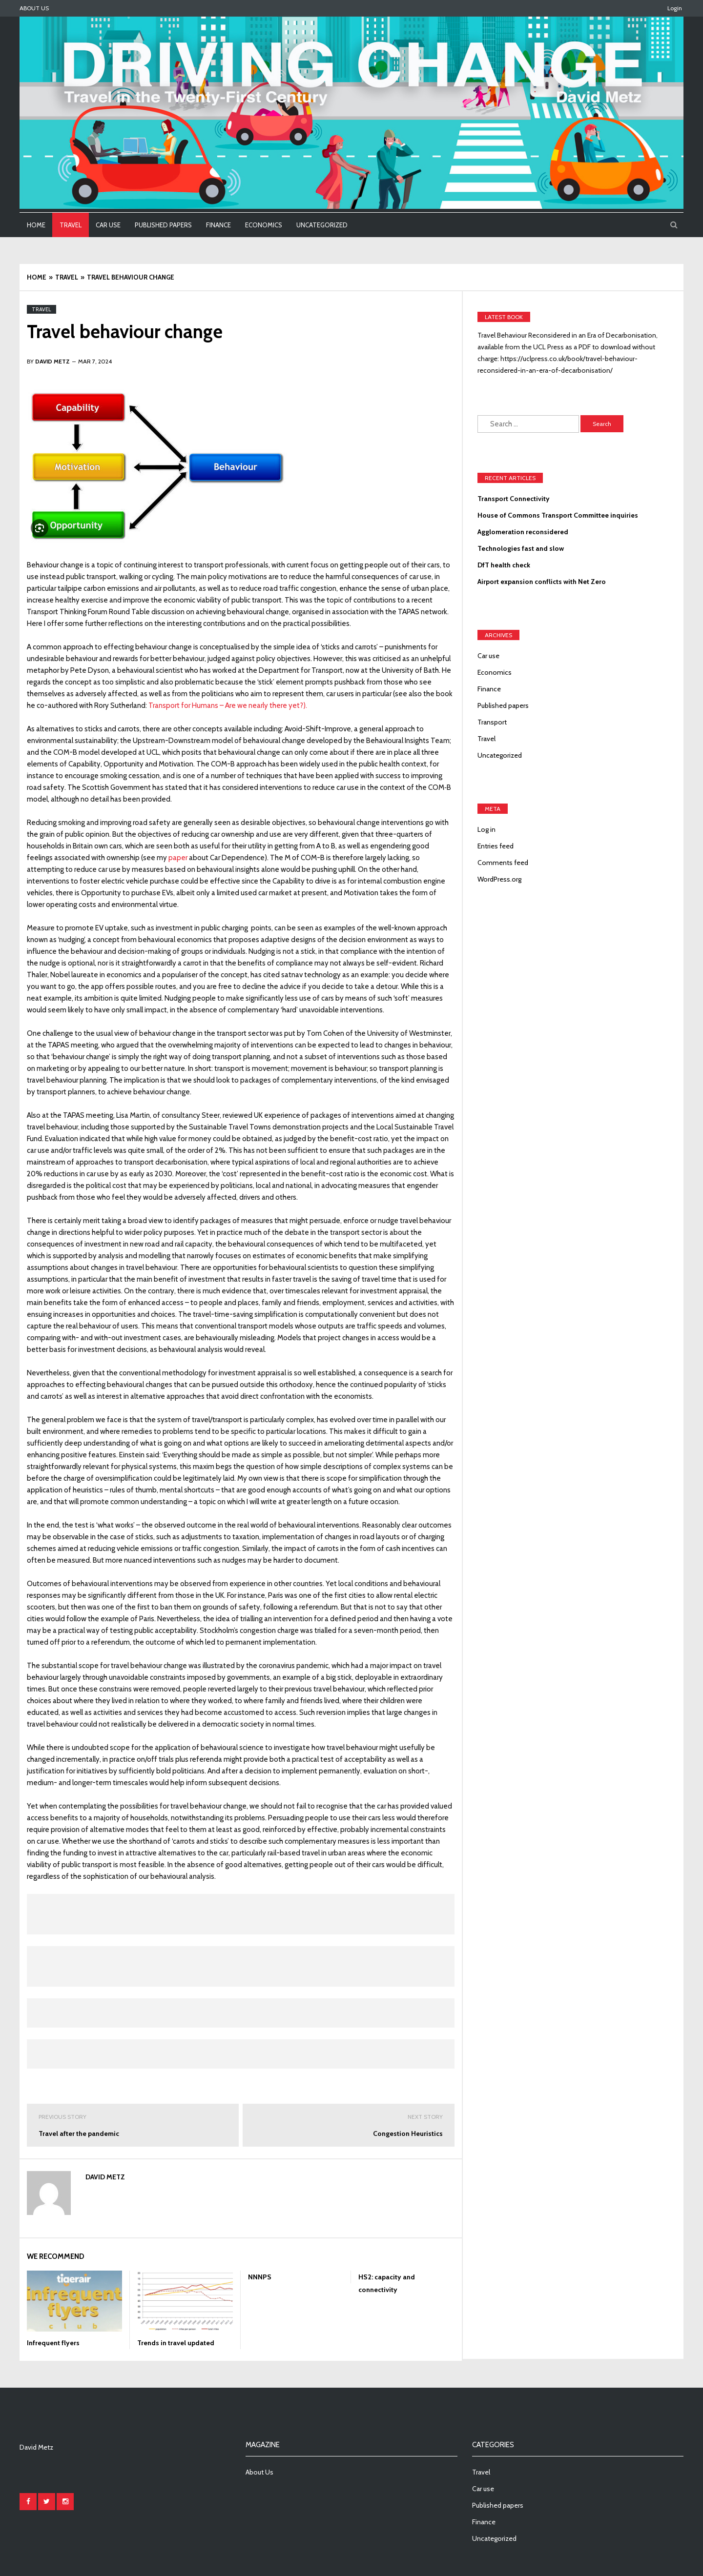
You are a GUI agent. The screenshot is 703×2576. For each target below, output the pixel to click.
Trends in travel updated (175, 2342)
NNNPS (259, 2277)
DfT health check (503, 565)
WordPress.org (499, 879)
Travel (71, 225)
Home (36, 225)
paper (177, 857)
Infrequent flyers (53, 2342)
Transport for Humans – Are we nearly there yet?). (227, 705)
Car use (108, 225)
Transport (492, 722)
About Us (34, 8)
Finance (218, 225)
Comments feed (502, 862)
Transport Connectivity (513, 498)
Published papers (163, 225)
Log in (486, 829)
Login (674, 8)
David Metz (105, 2177)
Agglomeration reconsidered (522, 531)
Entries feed (495, 846)
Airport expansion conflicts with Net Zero (541, 581)
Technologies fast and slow (520, 548)
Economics (263, 225)
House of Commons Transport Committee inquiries (557, 515)
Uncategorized (322, 225)
